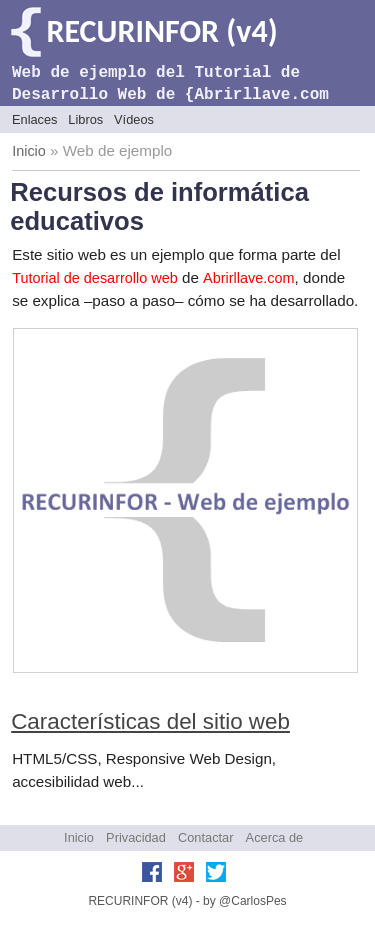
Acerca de (275, 837)
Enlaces (35, 119)
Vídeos (134, 119)
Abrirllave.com (248, 278)
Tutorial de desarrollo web (95, 278)
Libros (85, 119)
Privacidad (136, 837)
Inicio (29, 151)
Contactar (205, 837)
